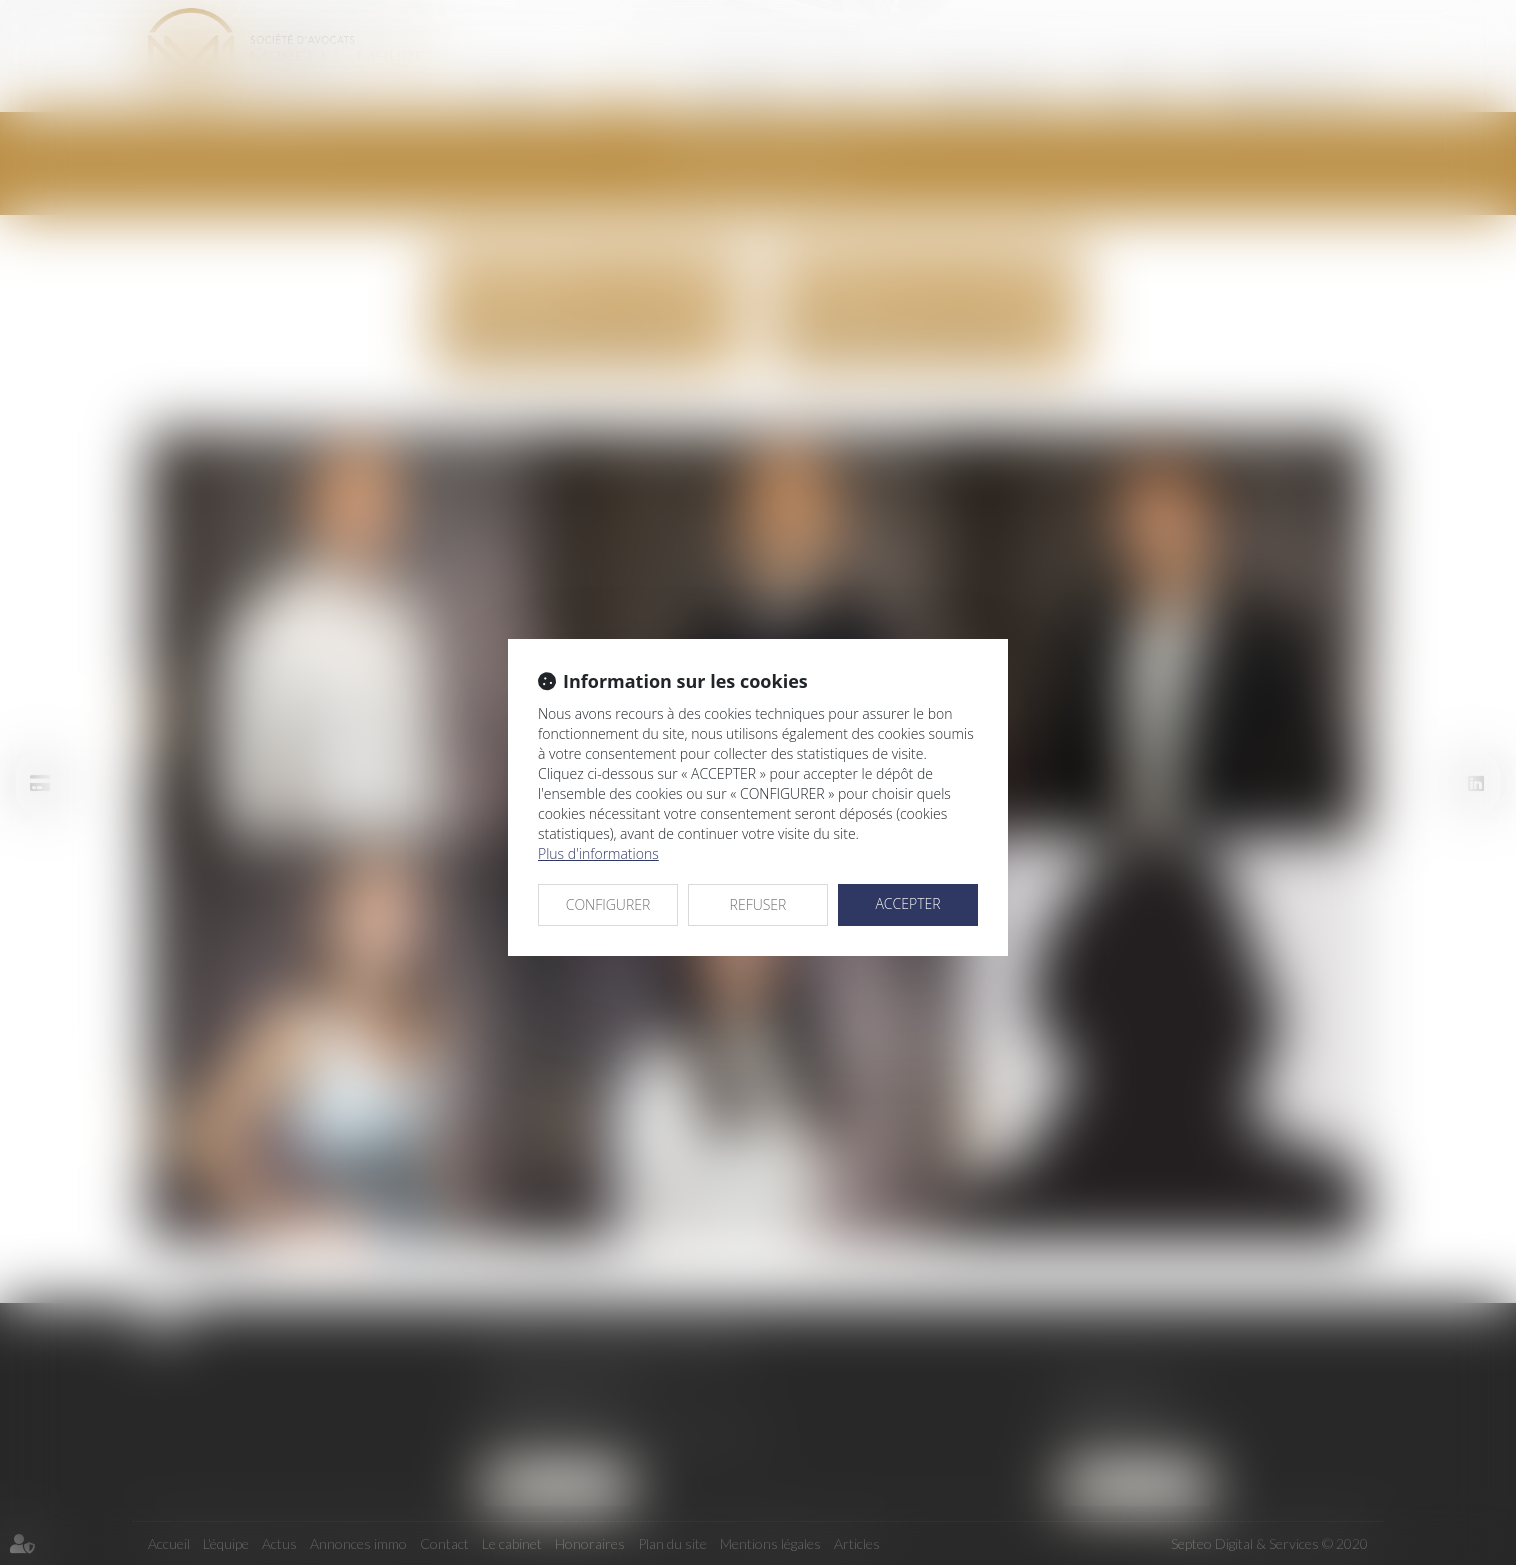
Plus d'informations (598, 853)
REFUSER (758, 904)
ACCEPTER (907, 903)
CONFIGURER (608, 904)
